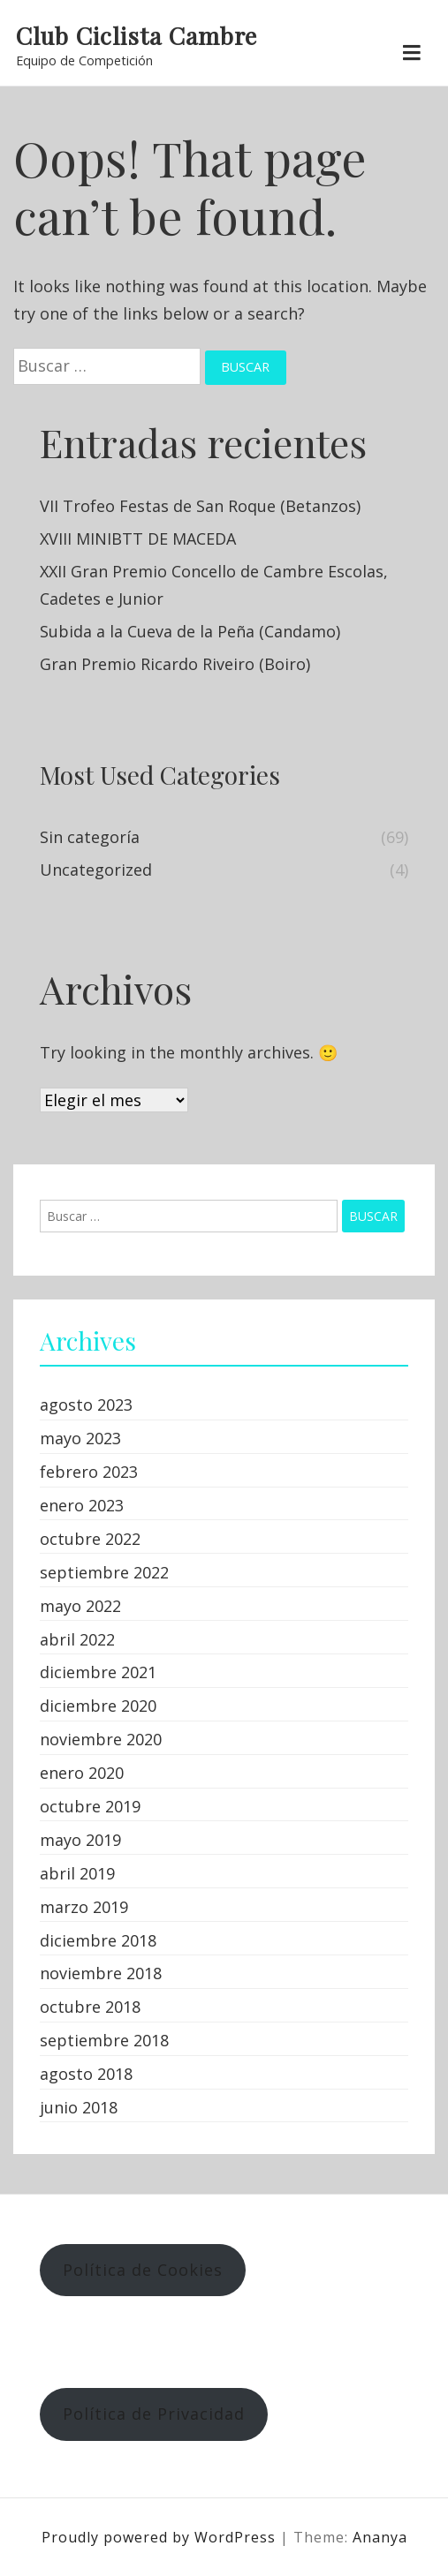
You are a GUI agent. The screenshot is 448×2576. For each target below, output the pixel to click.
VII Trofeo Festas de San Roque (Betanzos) (200, 505)
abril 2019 (77, 1873)
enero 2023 (82, 1505)
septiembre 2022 (104, 1572)
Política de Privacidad (154, 2413)
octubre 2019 (90, 1806)
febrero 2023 (89, 1471)
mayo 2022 (80, 1605)
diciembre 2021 (98, 1672)
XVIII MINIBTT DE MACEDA (138, 538)
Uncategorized (96, 869)
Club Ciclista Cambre (136, 35)
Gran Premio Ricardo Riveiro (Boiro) (175, 663)
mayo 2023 (80, 1438)
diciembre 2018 (98, 1940)
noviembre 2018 (101, 1973)
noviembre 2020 (101, 1739)
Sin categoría (90, 836)
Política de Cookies (143, 2269)
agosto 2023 (86, 1404)
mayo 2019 (80, 1839)
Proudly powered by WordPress (161, 2537)
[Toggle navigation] (411, 54)
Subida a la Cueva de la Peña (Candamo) (190, 631)
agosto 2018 (86, 2073)
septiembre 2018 (104, 2040)
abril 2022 (77, 1639)
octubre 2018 (90, 2006)
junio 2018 (79, 2107)
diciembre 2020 (98, 1705)
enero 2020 (82, 1772)
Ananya (380, 2537)
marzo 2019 (84, 1906)
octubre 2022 (90, 1538)
